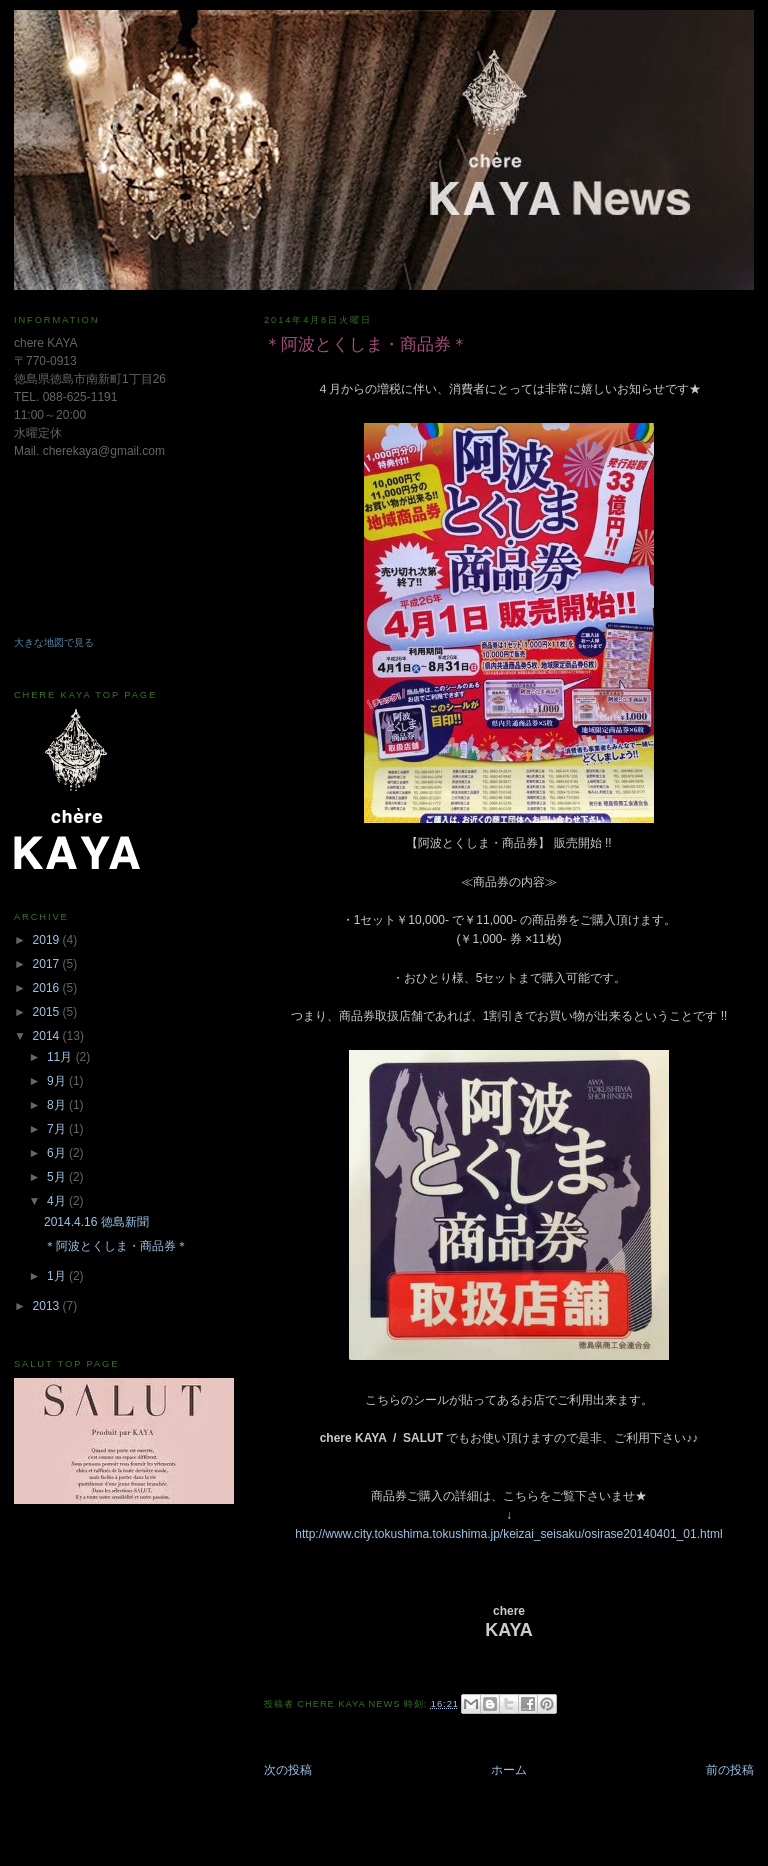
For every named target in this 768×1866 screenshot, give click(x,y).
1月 (58, 1276)
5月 (58, 1177)
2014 (48, 1036)
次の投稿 (288, 1770)
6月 (58, 1153)
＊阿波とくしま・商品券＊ (116, 1246)
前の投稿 (730, 1770)
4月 (58, 1201)
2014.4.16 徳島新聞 (96, 1222)
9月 (58, 1081)
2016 (48, 988)
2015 (48, 1012)
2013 (48, 1306)
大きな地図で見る (54, 642)
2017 (48, 964)
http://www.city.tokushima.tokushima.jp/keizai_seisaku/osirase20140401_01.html (508, 1534)
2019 (48, 940)
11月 (61, 1057)
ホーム (509, 1770)
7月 (58, 1129)
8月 (58, 1105)
